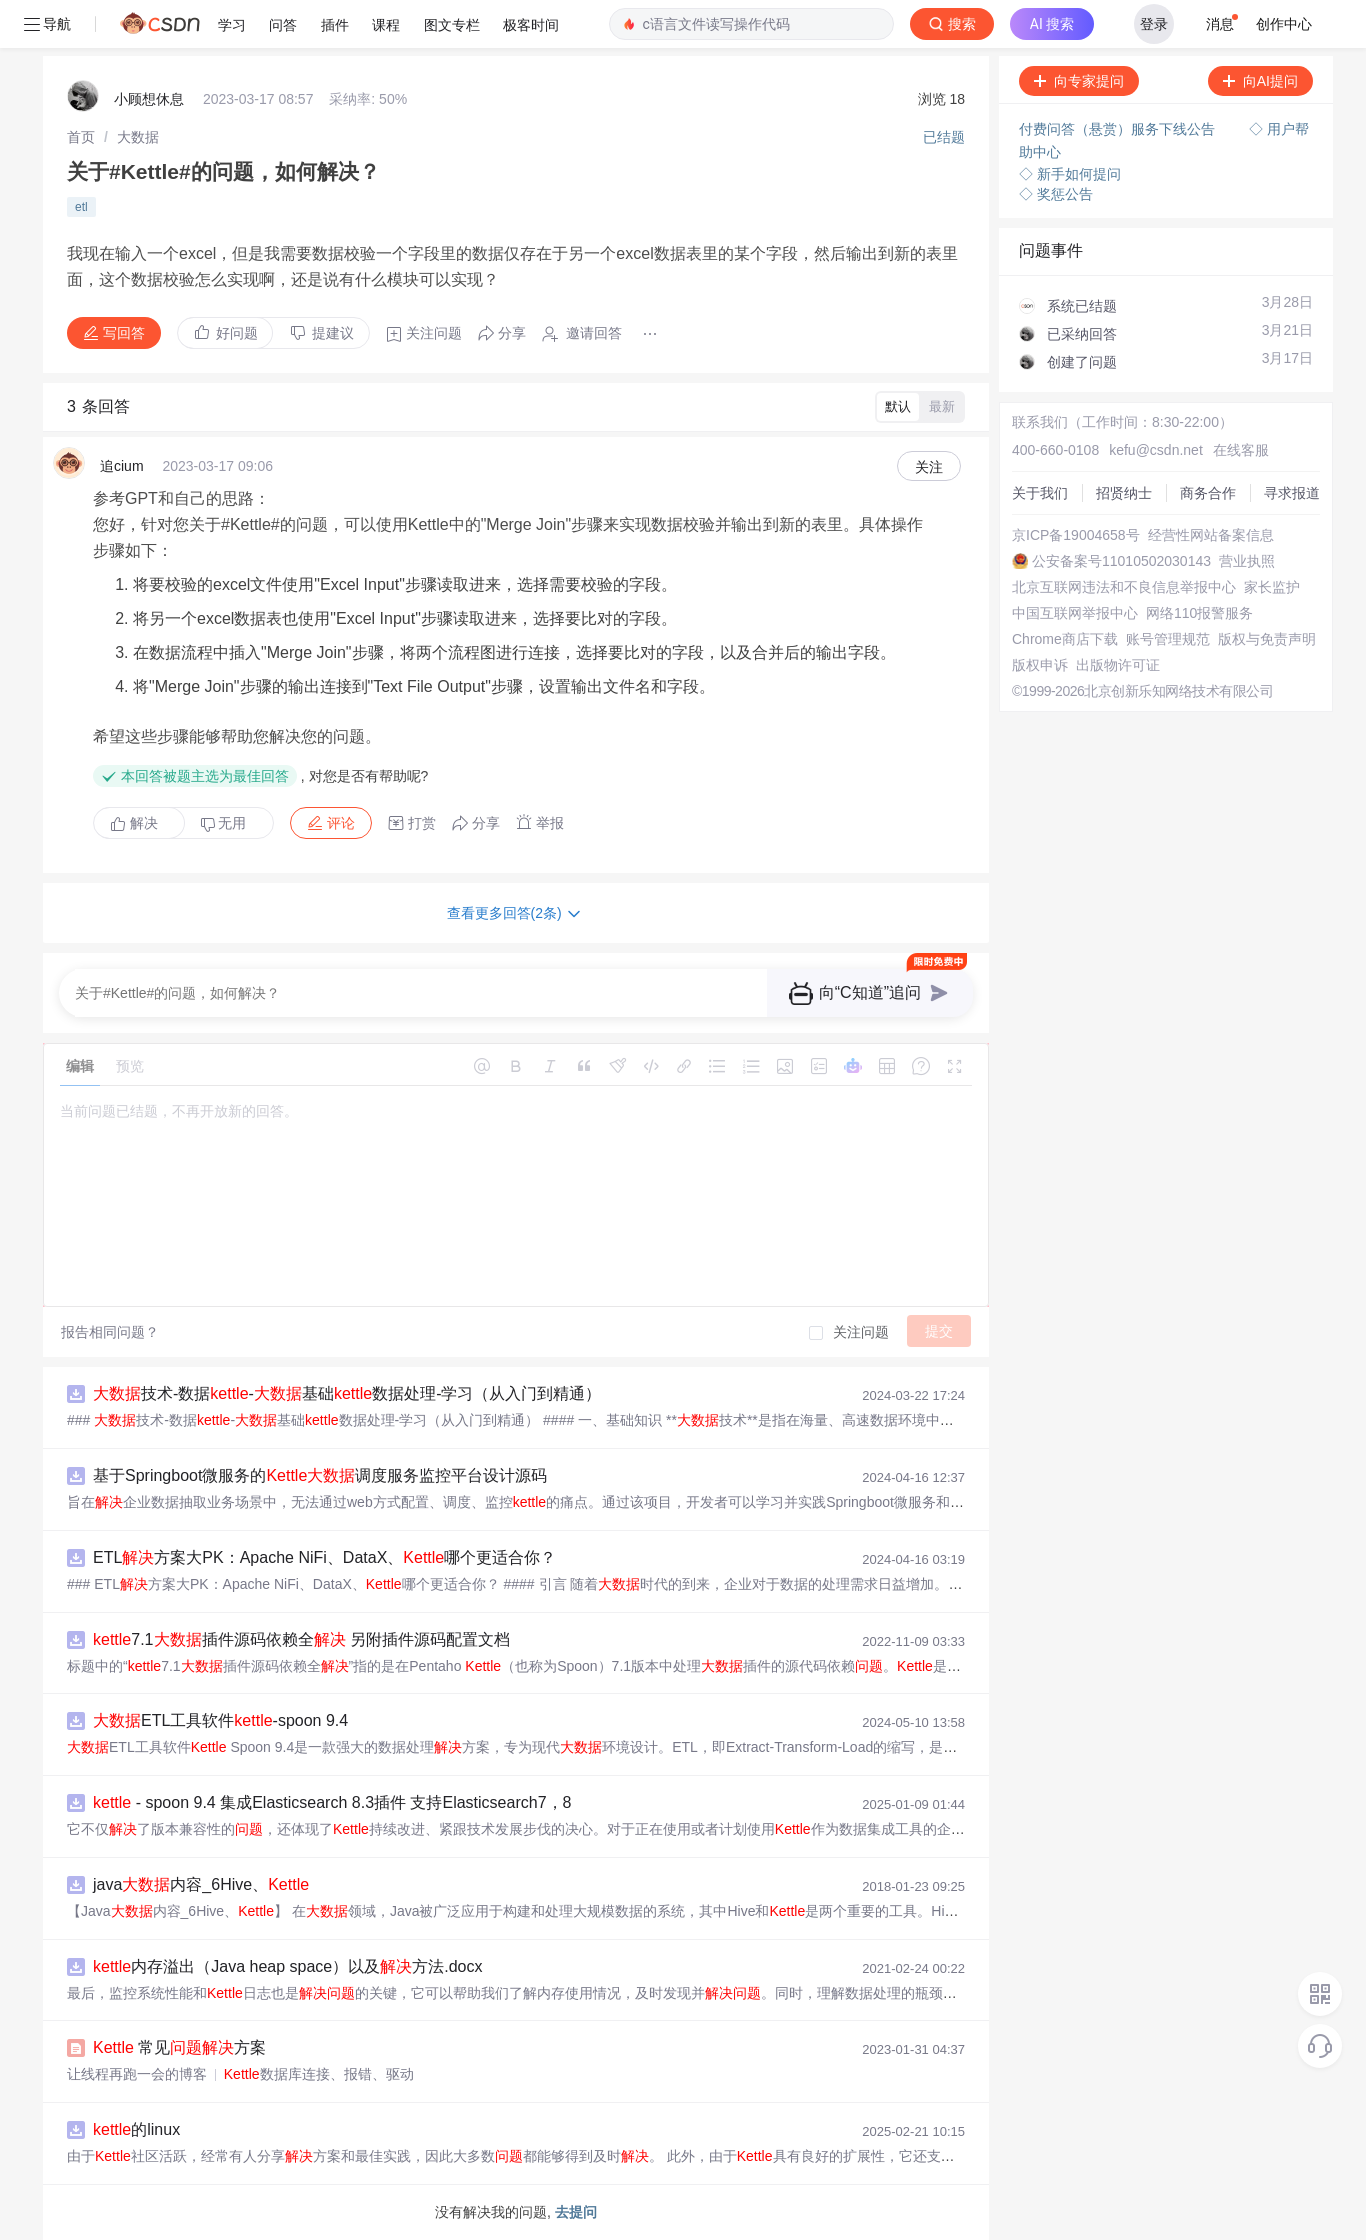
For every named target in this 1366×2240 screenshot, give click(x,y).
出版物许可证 (1118, 665)
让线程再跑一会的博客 (137, 2074)
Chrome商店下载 (1065, 639)
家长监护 (1272, 587)
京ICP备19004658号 (1076, 535)
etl (81, 207)
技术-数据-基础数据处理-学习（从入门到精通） (347, 1393)
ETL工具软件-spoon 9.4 (220, 1720)
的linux (136, 2129)
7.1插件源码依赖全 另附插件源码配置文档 (301, 1639)
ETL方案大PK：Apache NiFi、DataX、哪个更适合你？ (324, 1557)
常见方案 (179, 2047)
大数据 (138, 137)
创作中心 (1284, 24)
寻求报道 (1292, 493)
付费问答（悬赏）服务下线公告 (1119, 129)
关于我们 (1040, 493)
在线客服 (1241, 450)
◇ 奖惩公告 (1056, 194)
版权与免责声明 (1267, 639)
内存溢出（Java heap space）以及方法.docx (287, 1966)
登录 (1154, 24)
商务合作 (1208, 493)
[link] (81, 137)
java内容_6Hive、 (201, 1884)
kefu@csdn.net (1156, 450)
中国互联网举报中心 (1075, 613)
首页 (81, 137)
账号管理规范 (1168, 639)
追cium (122, 466)
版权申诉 (1040, 665)
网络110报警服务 (1199, 613)
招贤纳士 (1124, 493)
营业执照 (1247, 561)
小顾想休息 (149, 99)
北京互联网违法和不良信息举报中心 (1124, 587)
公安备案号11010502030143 (1121, 561)
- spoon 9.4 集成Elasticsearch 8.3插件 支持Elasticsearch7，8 (332, 1802)
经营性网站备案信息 (1211, 535)
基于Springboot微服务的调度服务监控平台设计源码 (320, 1475)
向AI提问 (1260, 81)
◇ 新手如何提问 (1070, 174)
